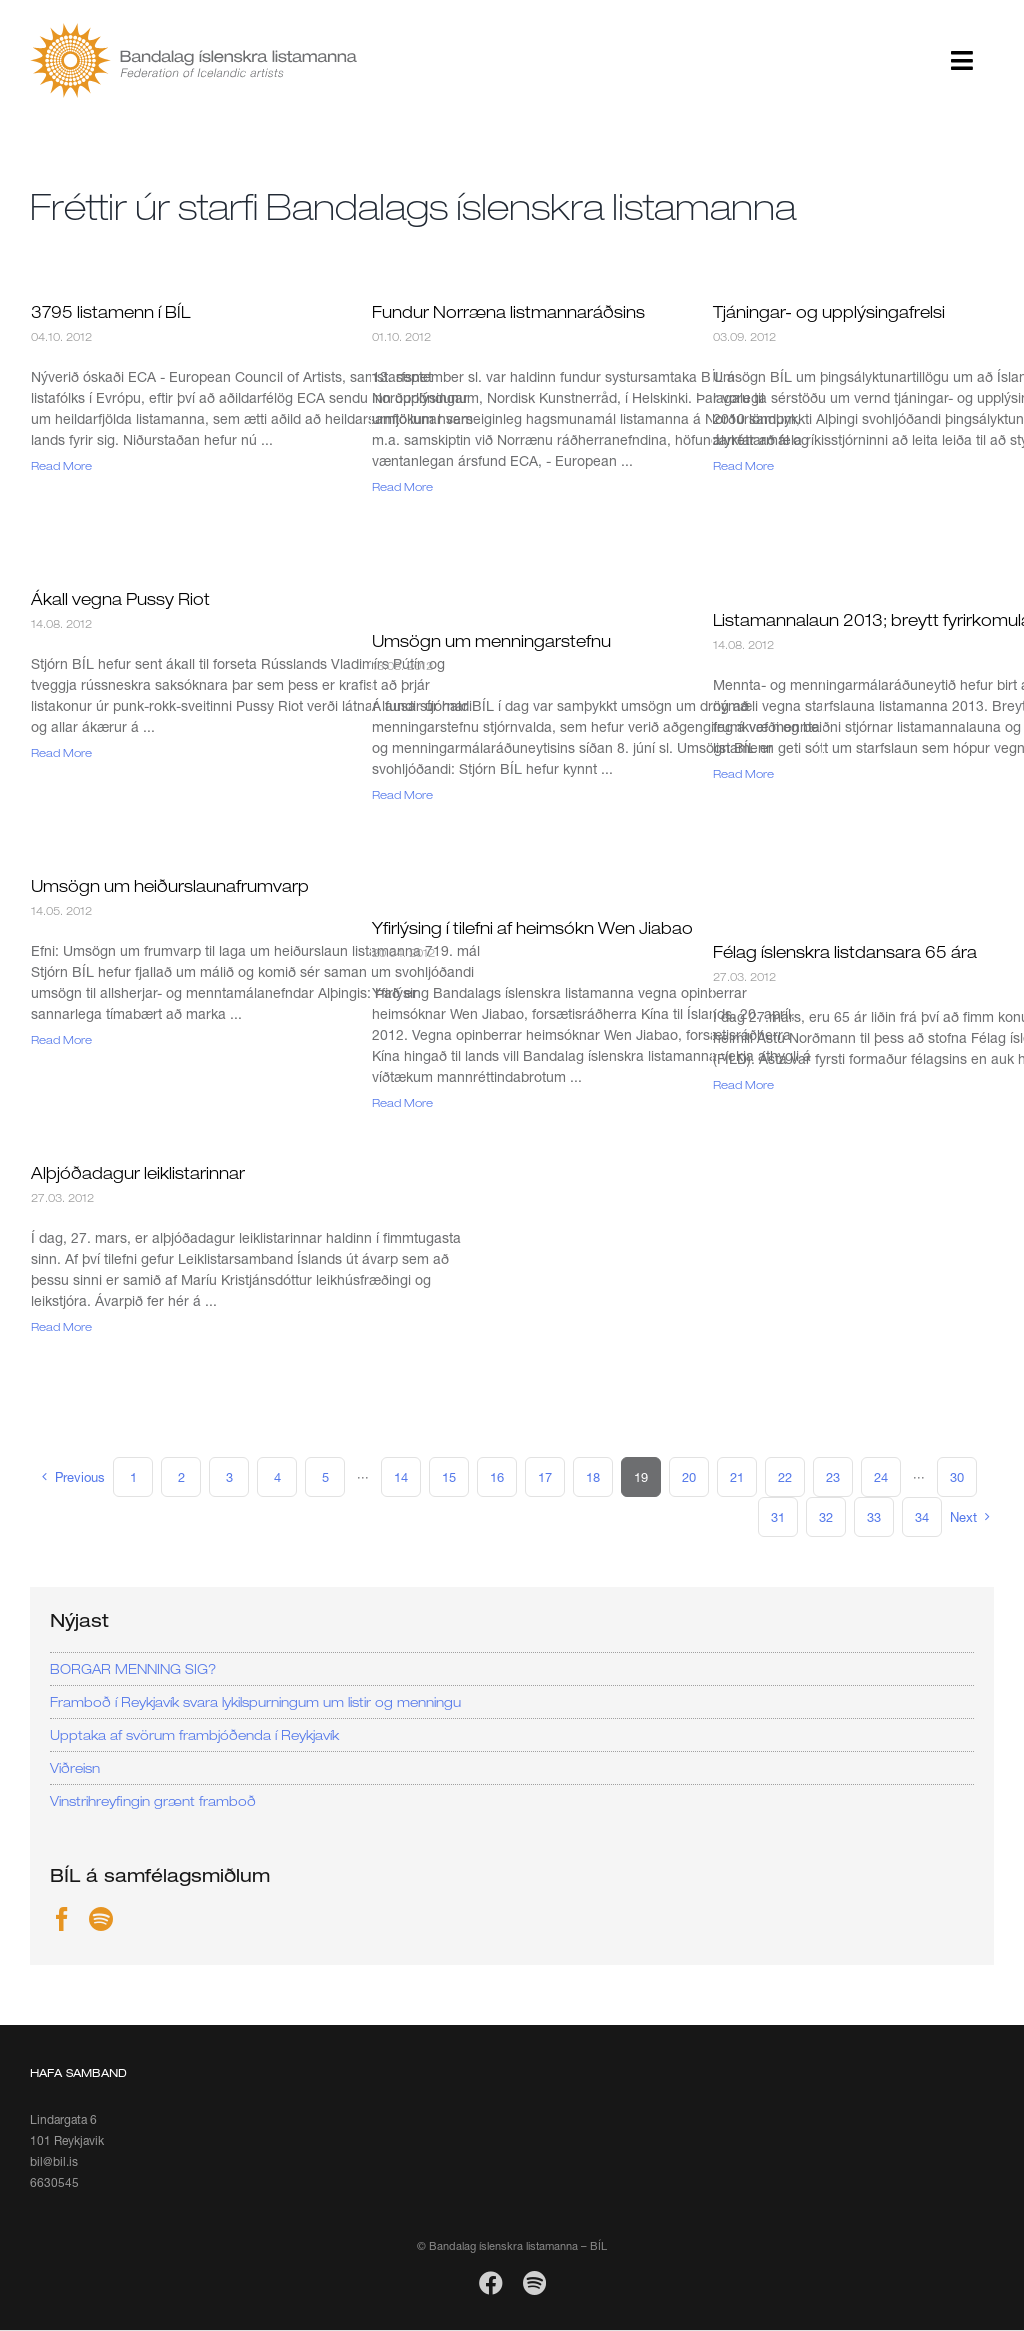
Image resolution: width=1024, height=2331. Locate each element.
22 (785, 1477)
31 (778, 1517)
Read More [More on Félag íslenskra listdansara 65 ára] (743, 1084)
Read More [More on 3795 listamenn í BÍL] (61, 465)
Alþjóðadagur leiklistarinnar (138, 1173)
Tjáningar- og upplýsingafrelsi (829, 312)
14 (401, 1477)
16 (497, 1477)
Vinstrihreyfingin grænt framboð (153, 1801)
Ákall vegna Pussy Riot (120, 599)
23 (833, 1477)
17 (545, 1477)
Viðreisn (75, 1768)
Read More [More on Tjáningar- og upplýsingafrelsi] (743, 465)
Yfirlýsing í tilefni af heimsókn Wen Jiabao (532, 928)
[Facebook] (62, 1919)
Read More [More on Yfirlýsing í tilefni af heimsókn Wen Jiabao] (402, 1102)
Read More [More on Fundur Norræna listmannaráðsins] (402, 486)
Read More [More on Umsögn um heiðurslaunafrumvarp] (61, 1039)
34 (922, 1517)
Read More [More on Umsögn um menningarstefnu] (402, 794)
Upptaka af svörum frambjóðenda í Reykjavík (194, 1735)
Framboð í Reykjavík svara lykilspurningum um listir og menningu (255, 1702)
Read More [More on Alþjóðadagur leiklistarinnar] (61, 1326)
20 (689, 1477)
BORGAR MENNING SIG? (133, 1669)
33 (874, 1517)
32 (826, 1517)
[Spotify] (101, 1919)
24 (881, 1477)
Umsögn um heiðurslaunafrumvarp (170, 886)
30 (957, 1477)
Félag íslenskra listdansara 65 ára (845, 952)
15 (449, 1477)
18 (593, 1477)
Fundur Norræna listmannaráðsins (508, 312)
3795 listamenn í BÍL (110, 312)
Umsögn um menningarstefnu (491, 641)
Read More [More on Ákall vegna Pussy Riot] (61, 752)
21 (737, 1477)
